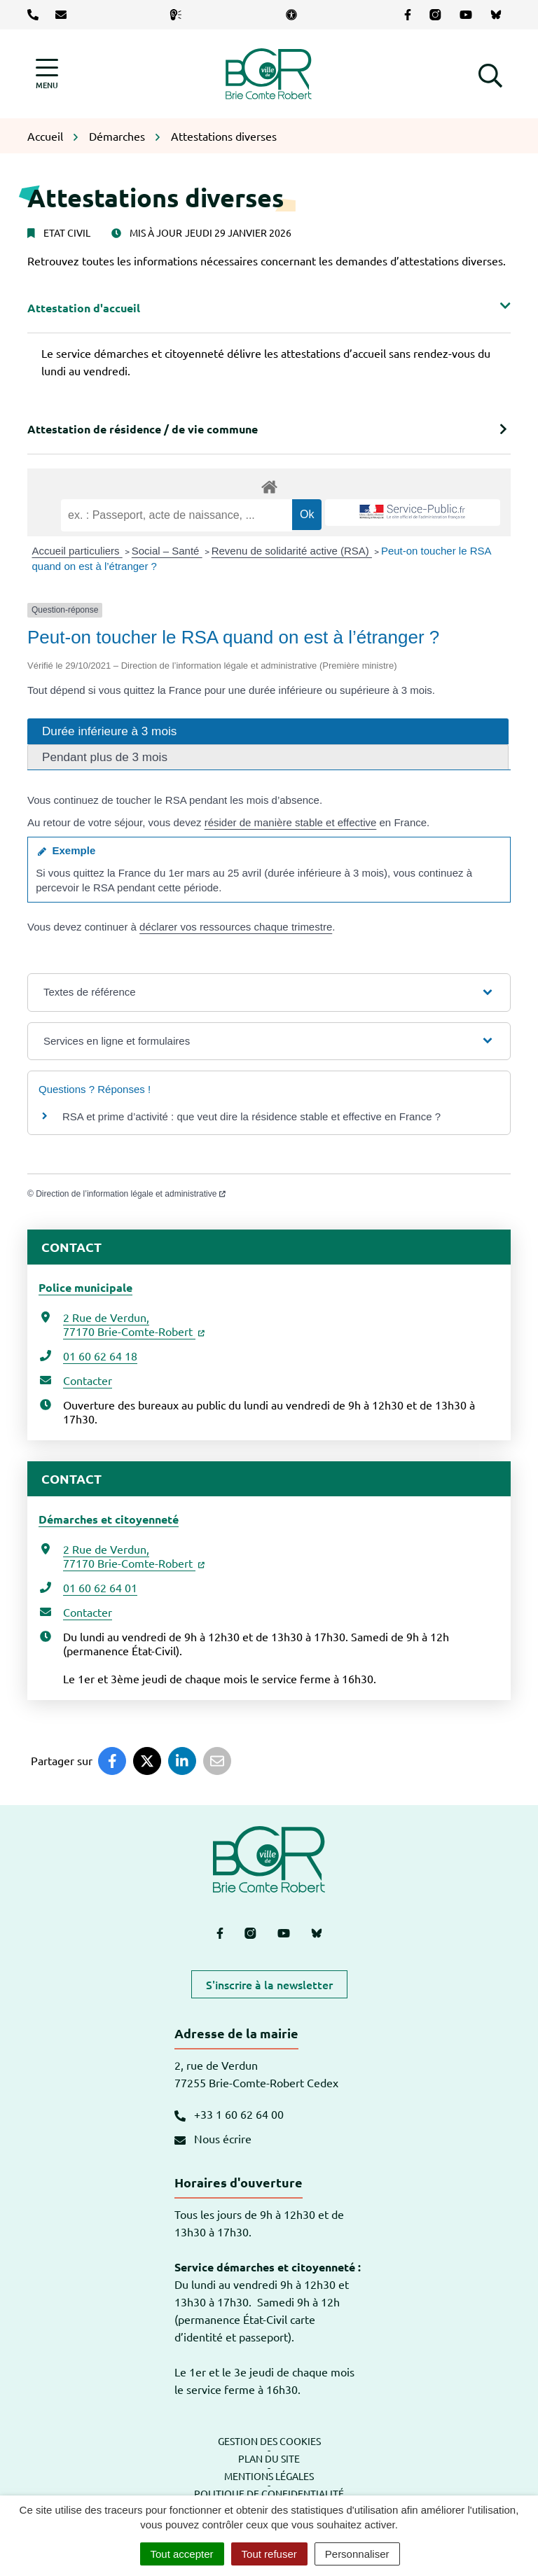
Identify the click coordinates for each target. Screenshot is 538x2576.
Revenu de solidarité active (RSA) (292, 551)
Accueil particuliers (77, 551)
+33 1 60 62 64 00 (229, 2114)
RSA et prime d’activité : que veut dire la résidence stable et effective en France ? (251, 1116)
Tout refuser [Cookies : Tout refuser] (269, 2554)
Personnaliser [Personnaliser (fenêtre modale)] (357, 2554)
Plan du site (269, 2458)
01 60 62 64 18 (100, 1356)
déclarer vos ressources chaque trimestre (235, 927)
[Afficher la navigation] (47, 74)
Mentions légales (269, 2476)
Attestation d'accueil (83, 307)
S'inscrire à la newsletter (269, 1984)
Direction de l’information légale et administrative (131, 1194)
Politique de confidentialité (269, 2493)
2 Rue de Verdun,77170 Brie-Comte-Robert (134, 1324)
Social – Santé (167, 551)
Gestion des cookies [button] (269, 2441)
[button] (490, 73)
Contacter (87, 1380)
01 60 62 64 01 (100, 1587)
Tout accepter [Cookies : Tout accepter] (182, 2554)
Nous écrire (212, 2138)
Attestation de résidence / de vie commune (142, 429)
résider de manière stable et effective (291, 822)
